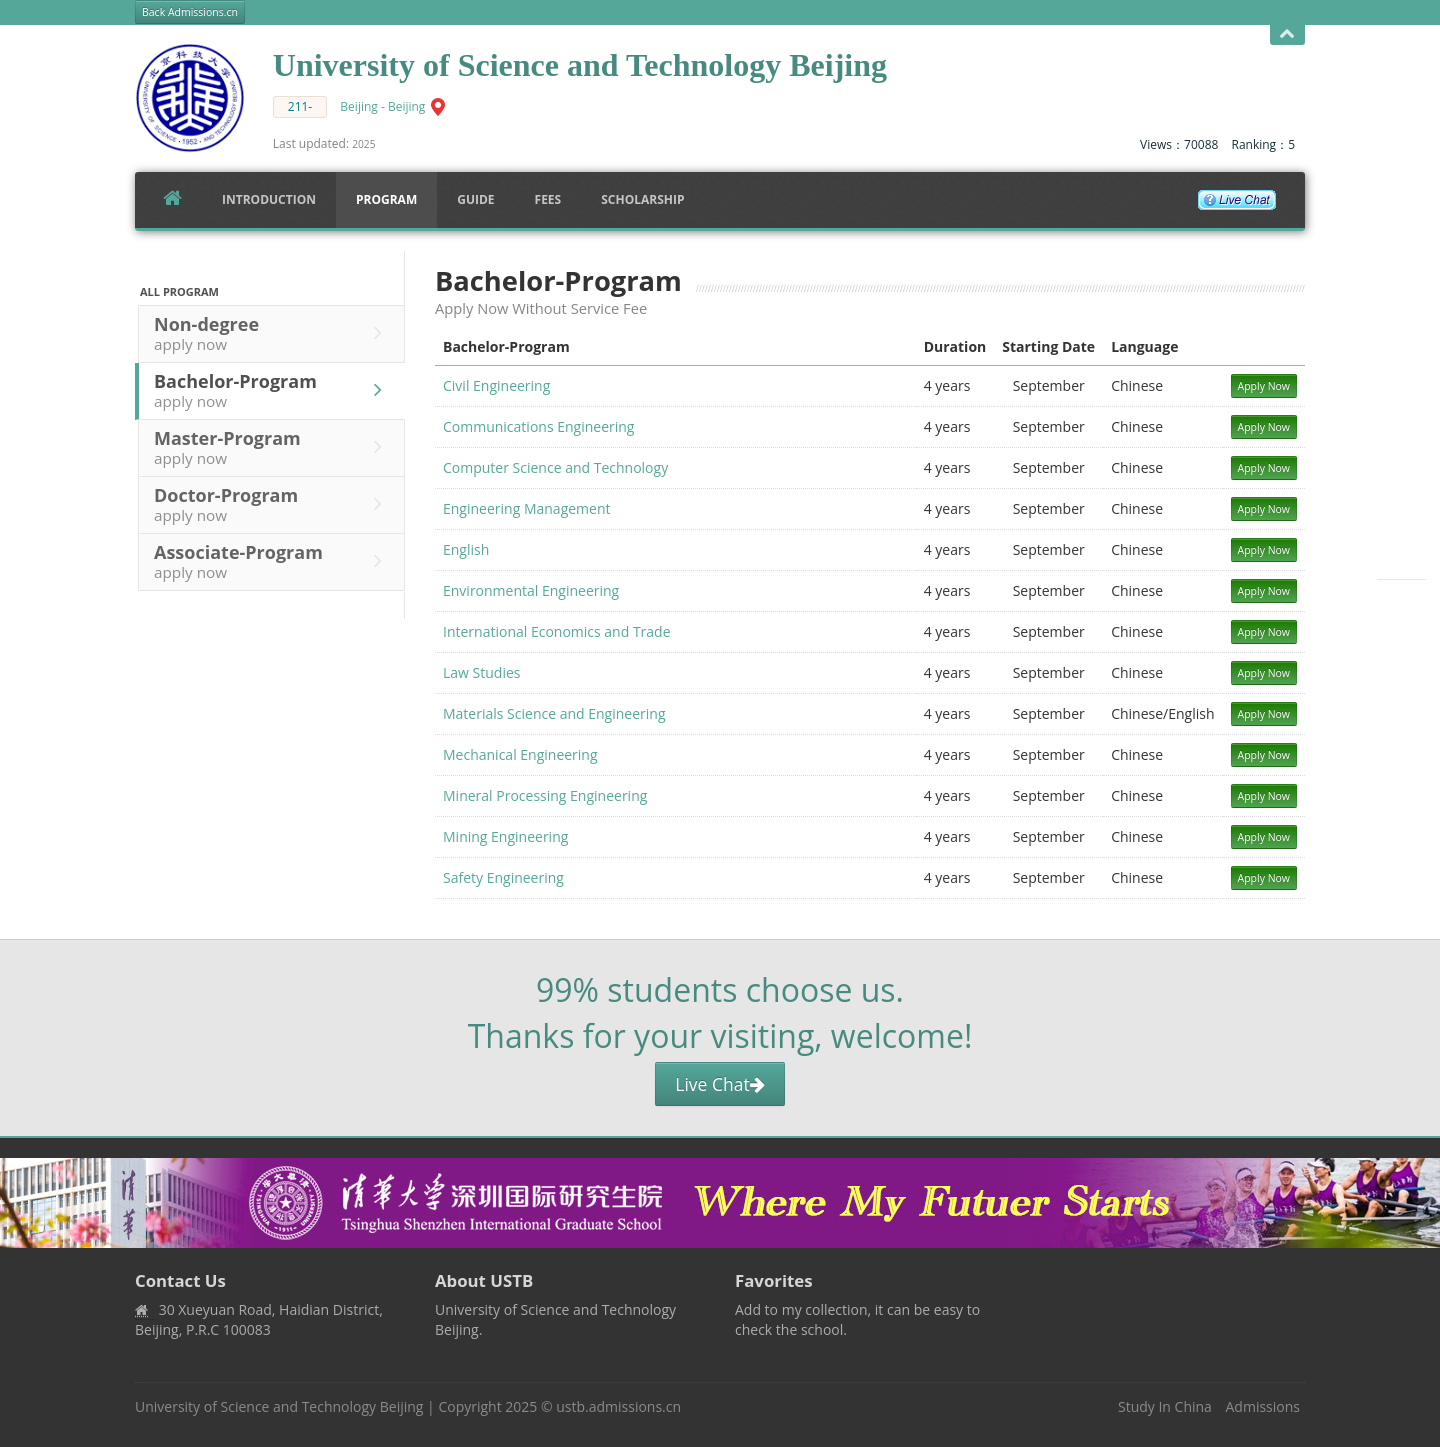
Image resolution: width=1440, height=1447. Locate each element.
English (466, 549)
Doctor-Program (273, 504)
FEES (548, 199)
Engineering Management (527, 508)
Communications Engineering (538, 426)
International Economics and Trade (557, 631)
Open (1287, 34)
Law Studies (481, 672)
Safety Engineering (503, 877)
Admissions (1263, 1406)
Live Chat (719, 1084)
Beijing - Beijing (382, 106)
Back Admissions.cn (190, 12)
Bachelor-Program (273, 390)
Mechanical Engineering (520, 754)
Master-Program (273, 447)
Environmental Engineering (531, 590)
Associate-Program (273, 561)
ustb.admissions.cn (618, 1406)
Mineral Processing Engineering (545, 795)
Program (386, 199)
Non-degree (273, 333)
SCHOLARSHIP (642, 199)
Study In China (1165, 1406)
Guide (475, 199)
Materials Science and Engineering (554, 713)
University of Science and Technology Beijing (279, 1406)
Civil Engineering (496, 385)
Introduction (269, 199)
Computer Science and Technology (555, 467)
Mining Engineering (505, 836)
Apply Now (1264, 386)
